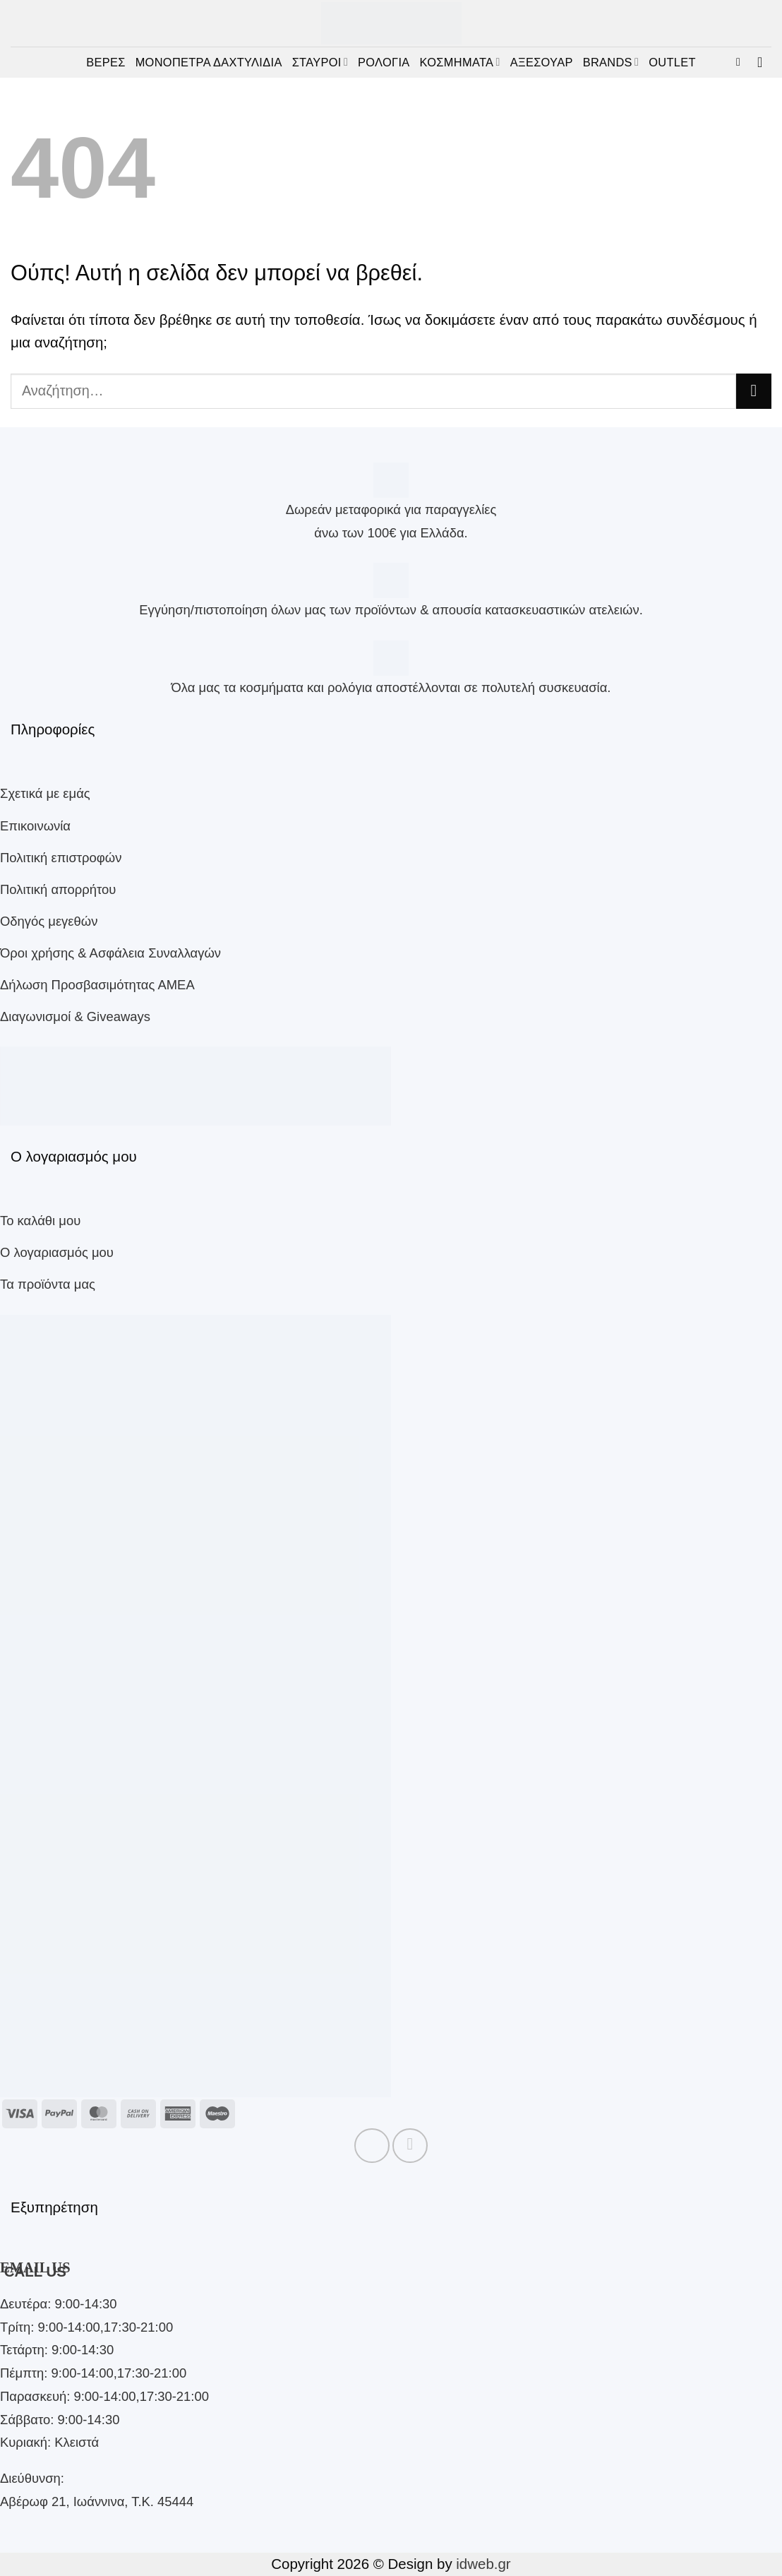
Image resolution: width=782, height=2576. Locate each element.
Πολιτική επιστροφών (60, 857)
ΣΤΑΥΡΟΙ (320, 61)
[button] (741, 62)
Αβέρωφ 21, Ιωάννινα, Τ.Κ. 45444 (96, 2501)
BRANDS (611, 61)
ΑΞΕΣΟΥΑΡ (541, 62)
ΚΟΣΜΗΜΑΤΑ (460, 61)
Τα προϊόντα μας (47, 1284)
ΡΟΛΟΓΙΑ (383, 62)
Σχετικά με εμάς (45, 793)
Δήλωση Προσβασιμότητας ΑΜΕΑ (97, 984)
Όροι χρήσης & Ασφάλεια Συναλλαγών (110, 953)
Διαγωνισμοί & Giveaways (75, 1016)
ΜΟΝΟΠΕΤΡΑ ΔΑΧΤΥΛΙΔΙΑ (209, 62)
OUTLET (672, 62)
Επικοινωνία (35, 825)
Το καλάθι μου (40, 1220)
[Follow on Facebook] (372, 2146)
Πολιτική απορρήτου (58, 889)
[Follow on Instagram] (410, 2146)
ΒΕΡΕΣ (105, 62)
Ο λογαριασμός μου (57, 1252)
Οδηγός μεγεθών (48, 921)
